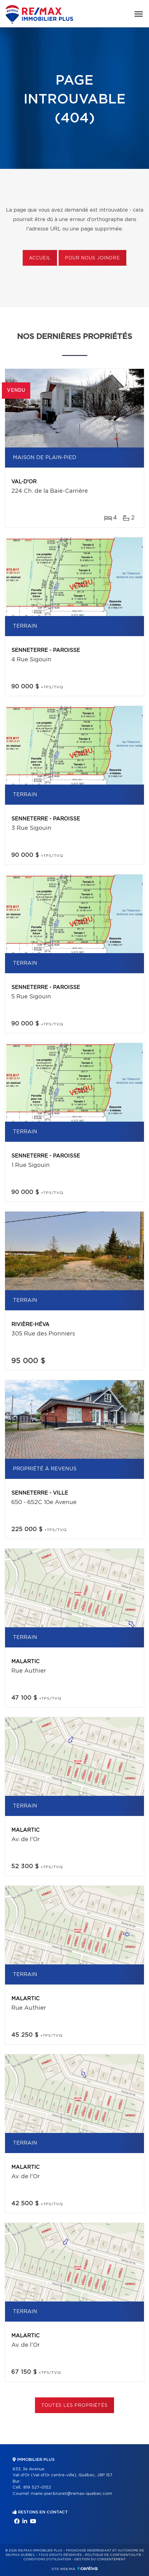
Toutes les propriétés (74, 2405)
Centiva (87, 2568)
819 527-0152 (37, 2487)
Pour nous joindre (92, 258)
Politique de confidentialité (113, 2555)
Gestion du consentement (100, 2559)
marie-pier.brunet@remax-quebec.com (71, 2494)
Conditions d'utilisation (47, 2559)
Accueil (40, 258)
